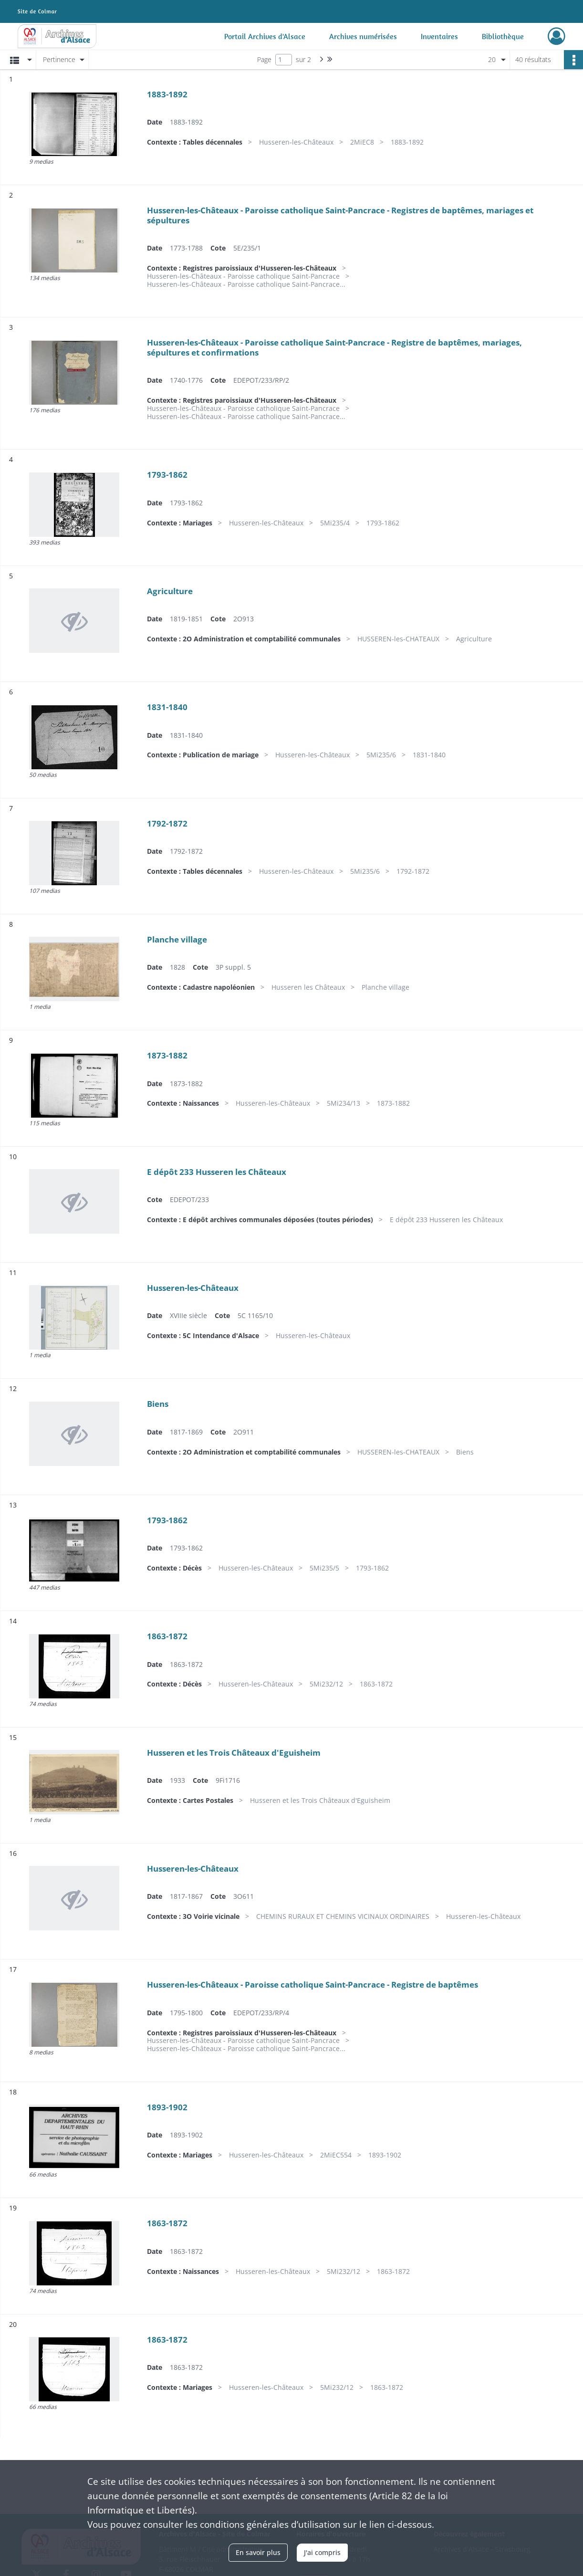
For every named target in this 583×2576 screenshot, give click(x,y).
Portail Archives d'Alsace (264, 36)
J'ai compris (322, 2552)
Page (264, 59)
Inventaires (439, 36)
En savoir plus (258, 2552)
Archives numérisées (363, 36)
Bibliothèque (503, 36)
